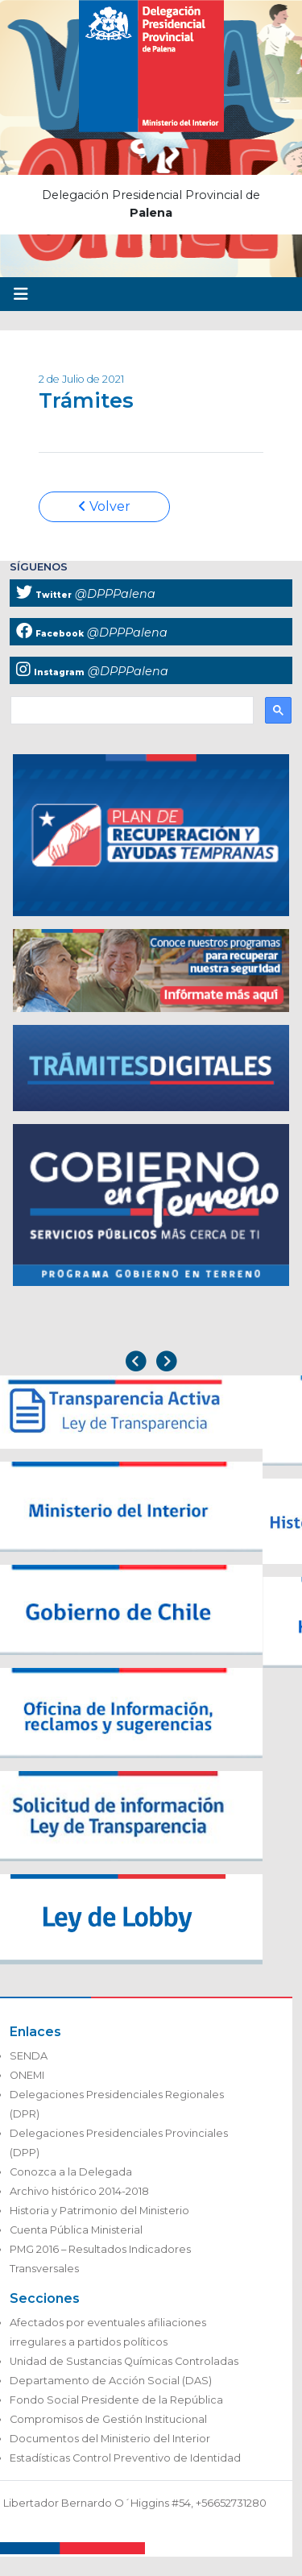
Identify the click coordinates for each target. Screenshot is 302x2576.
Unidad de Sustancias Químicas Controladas (124, 2361)
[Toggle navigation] (21, 294)
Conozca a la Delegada (71, 2172)
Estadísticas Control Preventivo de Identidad (125, 2458)
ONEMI (27, 2075)
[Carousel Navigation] (151, 1362)
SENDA (29, 2056)
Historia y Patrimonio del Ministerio (99, 2211)
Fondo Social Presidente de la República (116, 2400)
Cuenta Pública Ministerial (76, 2230)
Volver (104, 506)
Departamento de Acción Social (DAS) (111, 2381)
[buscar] (130, 710)
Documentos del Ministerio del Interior (110, 2439)
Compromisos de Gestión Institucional (108, 2419)
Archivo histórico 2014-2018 (79, 2191)
